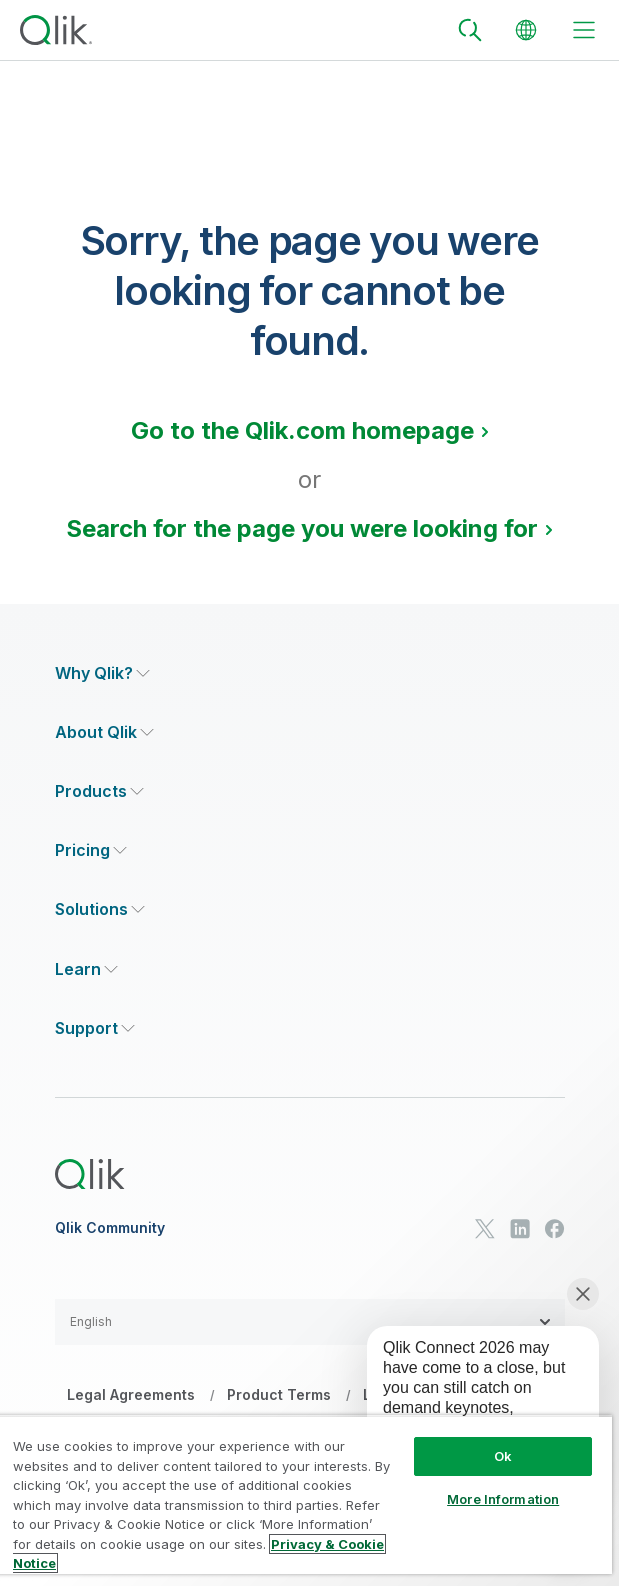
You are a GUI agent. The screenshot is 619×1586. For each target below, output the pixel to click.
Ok (503, 1456)
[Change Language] (526, 30)
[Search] (470, 30)
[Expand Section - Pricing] (91, 850)
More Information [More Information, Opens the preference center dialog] (503, 1499)
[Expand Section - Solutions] (100, 909)
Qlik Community (110, 1228)
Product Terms (279, 1394)
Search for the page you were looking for (302, 528)
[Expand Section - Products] (99, 791)
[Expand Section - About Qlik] (104, 732)
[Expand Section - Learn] (86, 969)
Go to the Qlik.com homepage (302, 430)
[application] (469, 1412)
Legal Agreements (131, 1394)
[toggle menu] (584, 30)
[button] (310, 1322)
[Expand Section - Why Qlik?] (102, 673)
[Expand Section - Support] (95, 1028)
